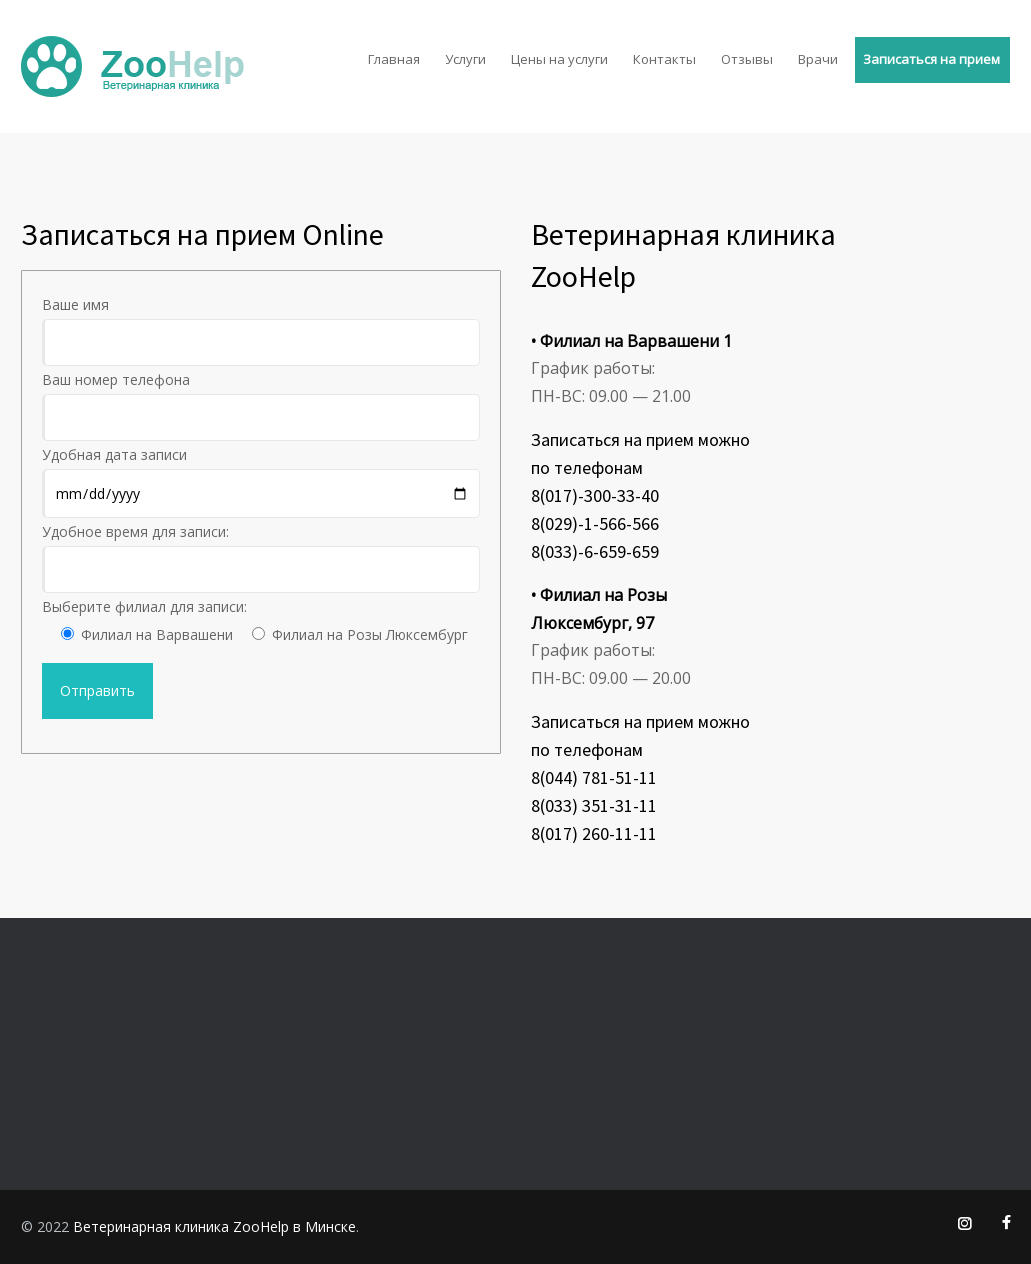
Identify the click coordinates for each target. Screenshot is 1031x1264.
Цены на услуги (559, 59)
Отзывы (747, 59)
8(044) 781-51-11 (594, 777)
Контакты (664, 59)
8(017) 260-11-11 (594, 833)
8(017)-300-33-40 (595, 495)
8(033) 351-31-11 (594, 805)
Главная (394, 59)
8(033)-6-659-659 (595, 551)
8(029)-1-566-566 (595, 523)
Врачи (818, 59)
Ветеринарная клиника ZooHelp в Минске (214, 1226)
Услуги (465, 59)
